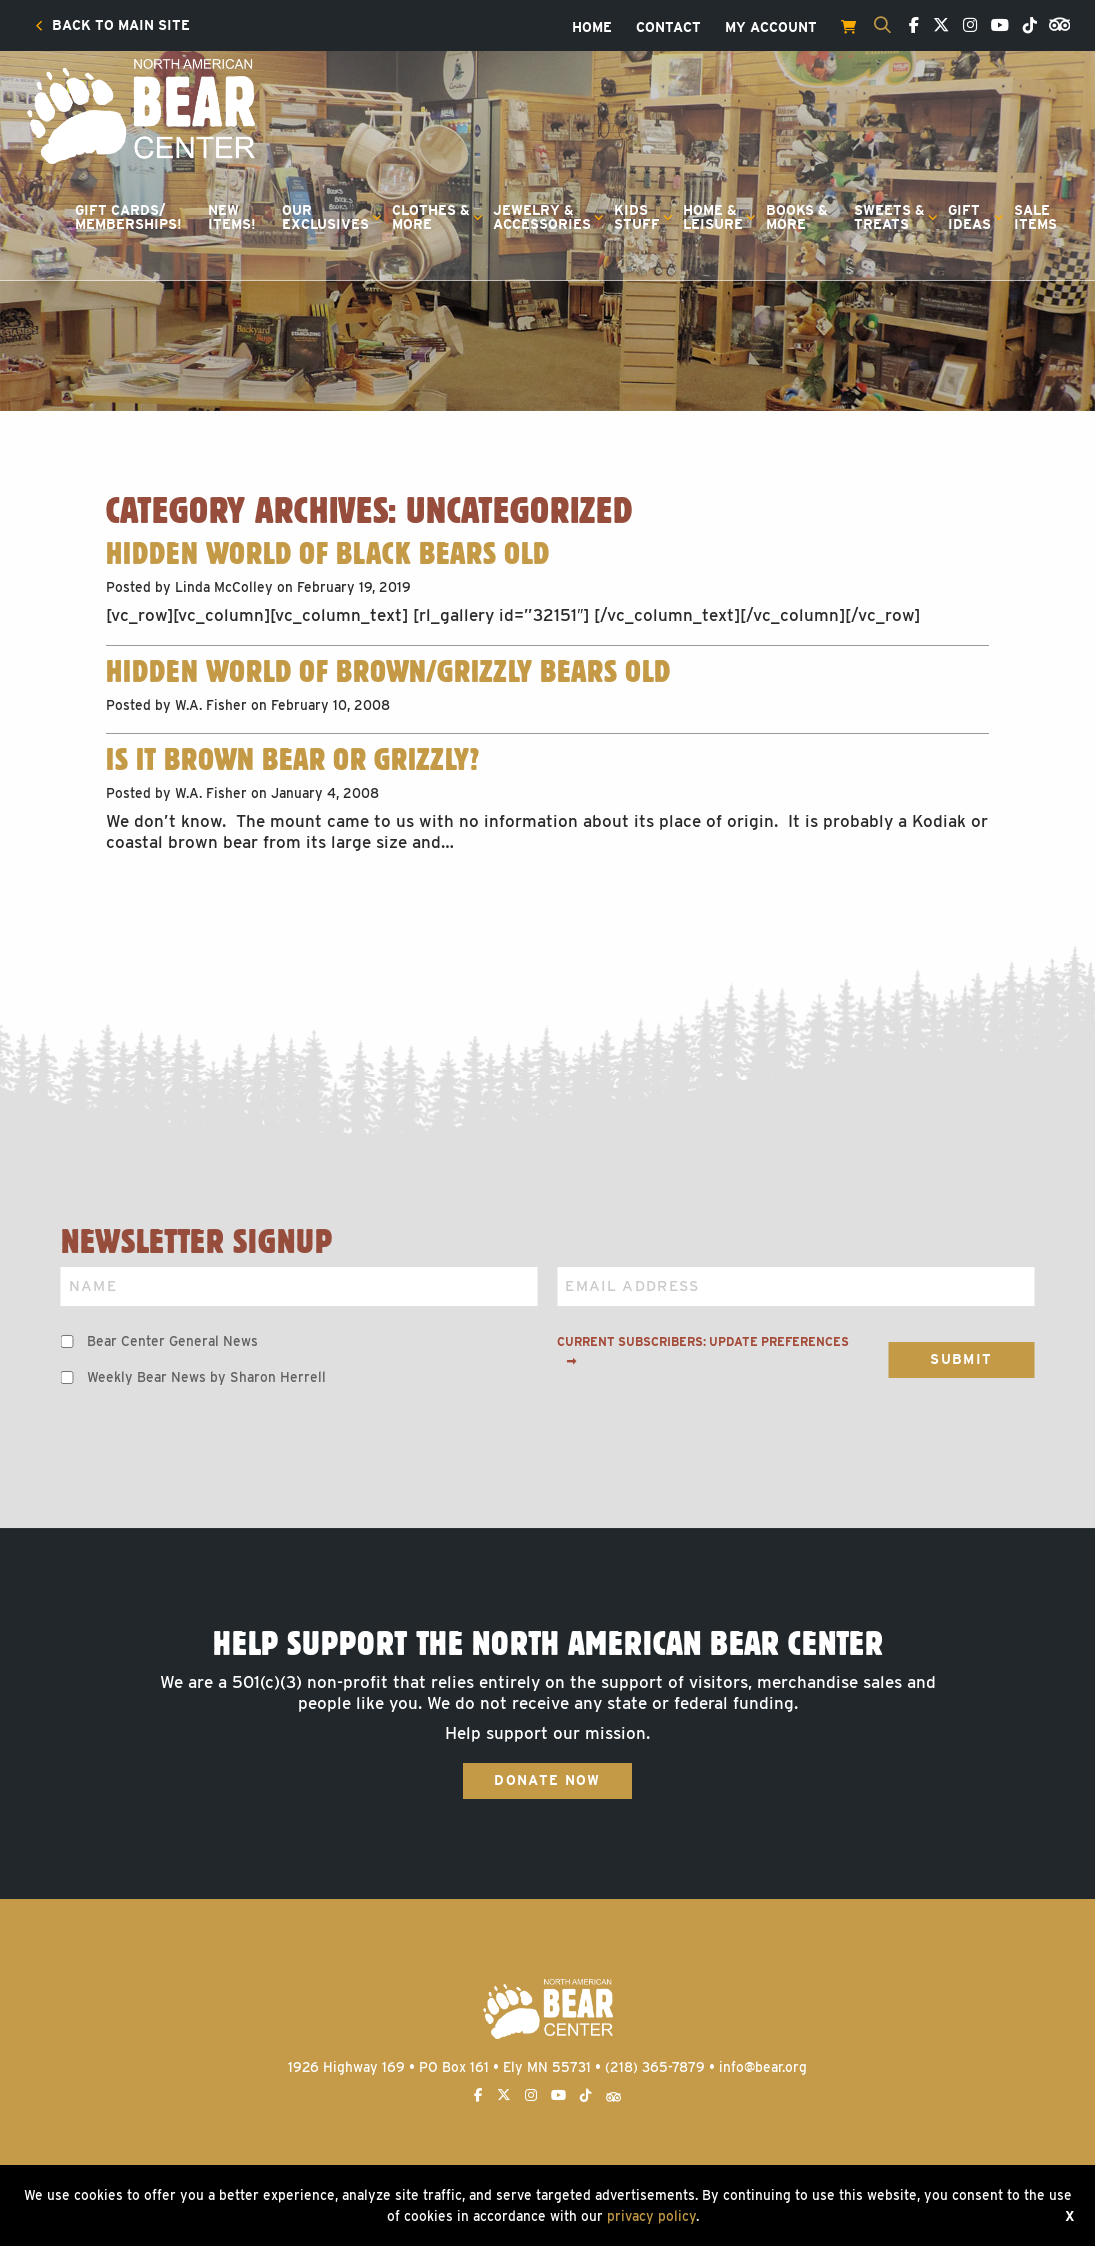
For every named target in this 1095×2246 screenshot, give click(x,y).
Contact (668, 28)
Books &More (797, 217)
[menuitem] (112, 26)
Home (592, 28)
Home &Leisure (713, 217)
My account (771, 28)
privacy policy (651, 2216)
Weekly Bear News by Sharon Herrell (206, 1377)
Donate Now (547, 1780)
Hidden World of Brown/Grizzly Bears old (388, 671)
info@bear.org (763, 2067)
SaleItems (1035, 217)
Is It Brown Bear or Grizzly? (292, 759)
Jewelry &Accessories (542, 217)
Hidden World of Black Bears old (327, 553)
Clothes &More (431, 217)
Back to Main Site (112, 26)
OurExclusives (325, 217)
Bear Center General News (172, 1341)
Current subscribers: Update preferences (703, 1351)
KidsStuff (637, 217)
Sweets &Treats (889, 217)
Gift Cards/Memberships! (128, 217)
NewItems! (232, 217)
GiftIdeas (969, 217)
